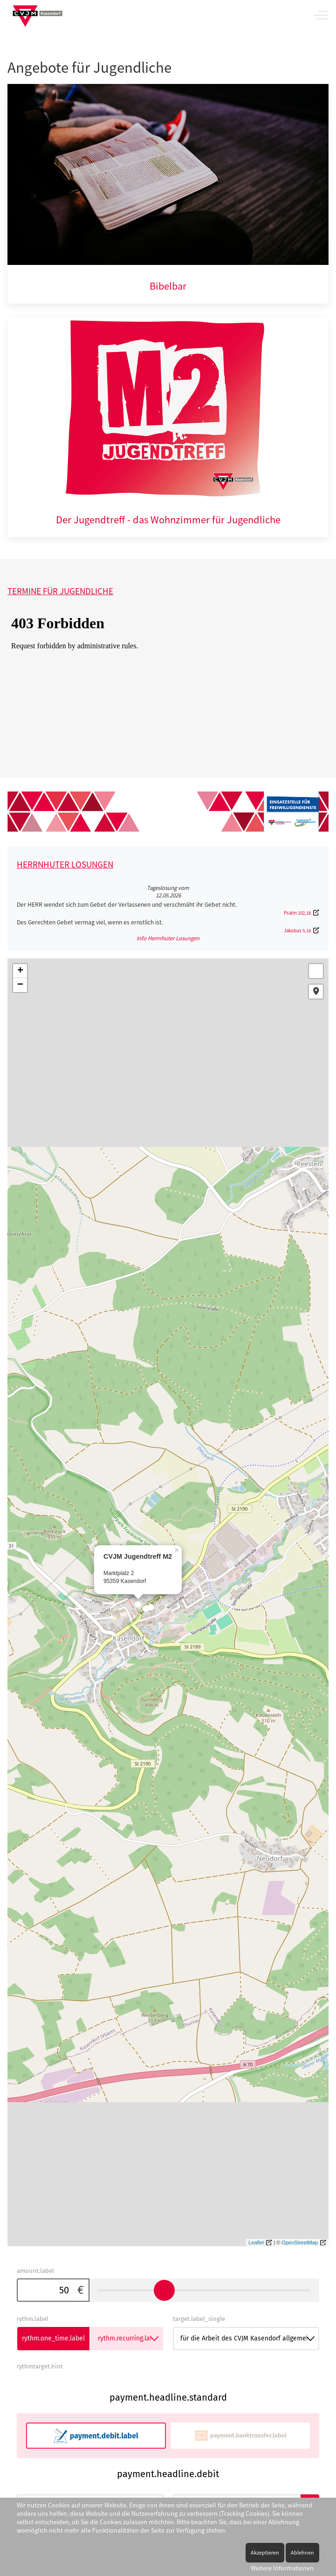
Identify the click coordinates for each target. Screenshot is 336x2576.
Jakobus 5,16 (297, 930)
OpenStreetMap (299, 2242)
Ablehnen (302, 2552)
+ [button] (20, 971)
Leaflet (256, 2242)
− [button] (20, 985)
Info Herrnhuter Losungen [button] (168, 938)
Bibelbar (168, 285)
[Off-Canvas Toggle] (321, 15)
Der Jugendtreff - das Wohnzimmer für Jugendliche (168, 519)
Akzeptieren (265, 2552)
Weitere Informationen (282, 2568)
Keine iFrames (159, 687)
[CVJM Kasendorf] (37, 15)
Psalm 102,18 (297, 913)
